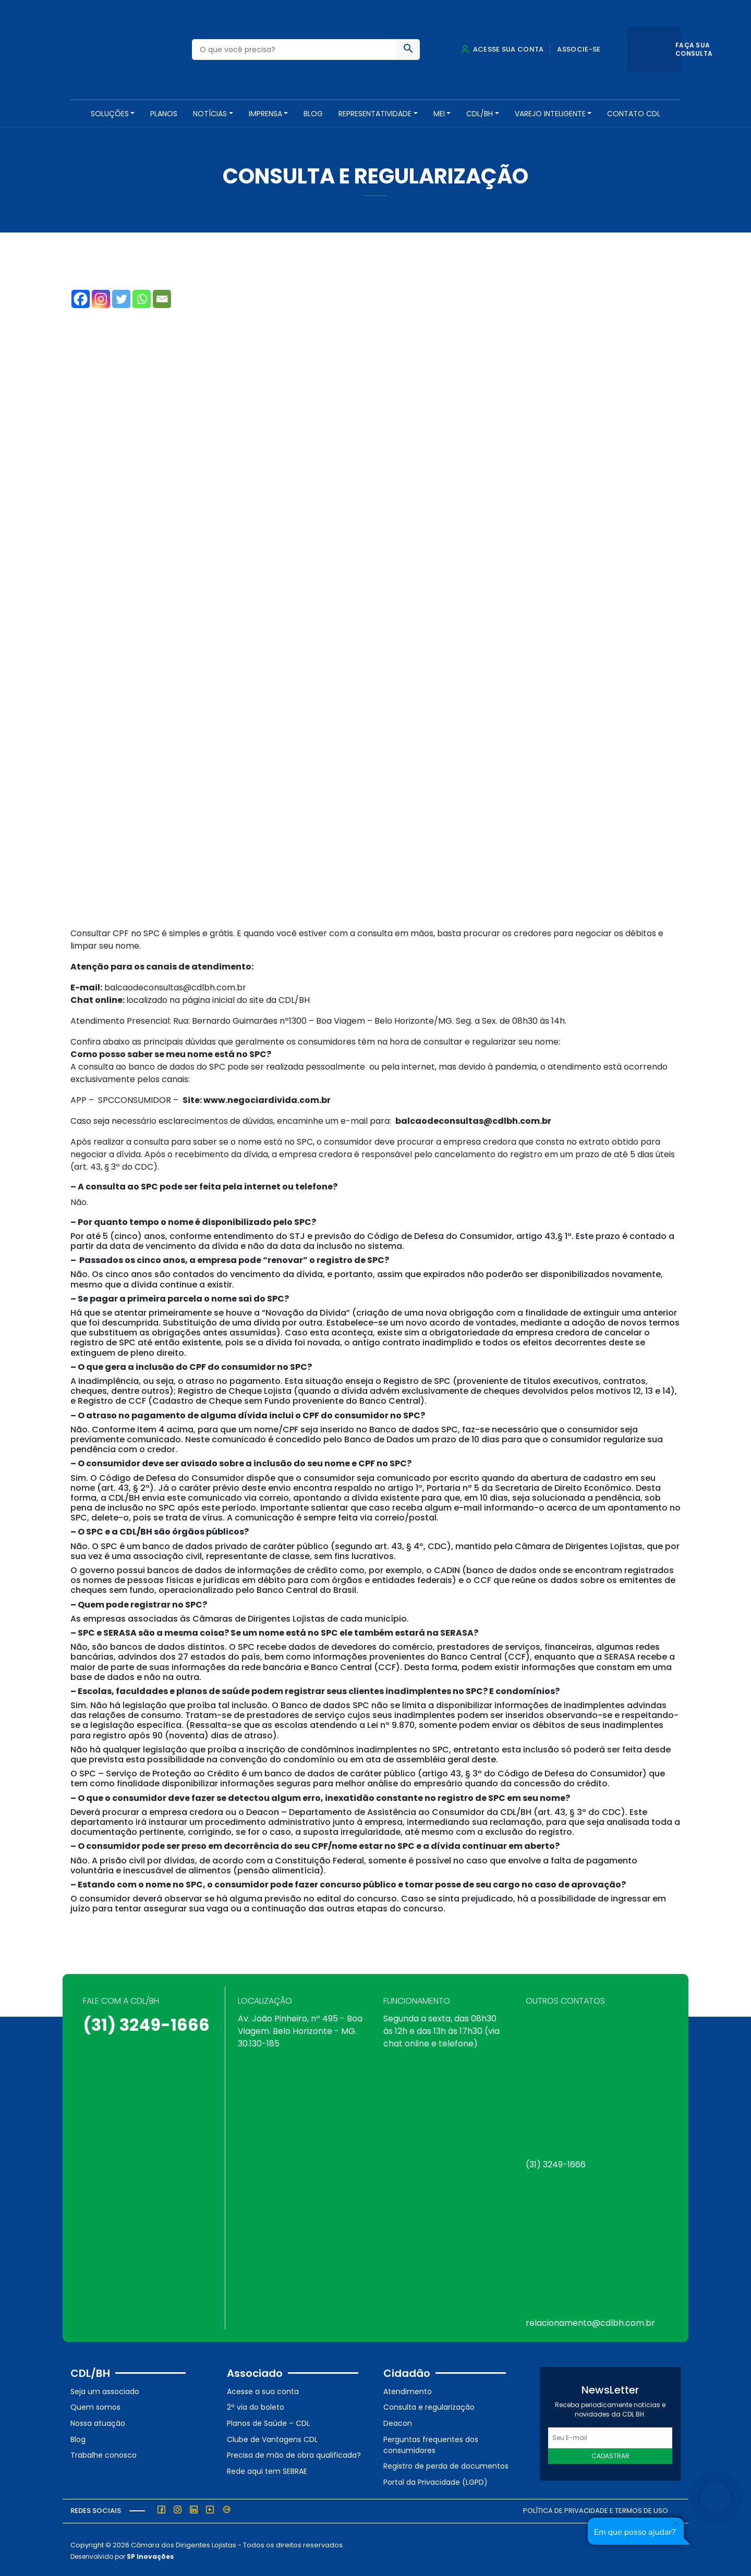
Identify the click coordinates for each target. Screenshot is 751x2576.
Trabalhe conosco (103, 2453)
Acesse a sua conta (263, 2389)
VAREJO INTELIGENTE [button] (550, 113)
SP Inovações (150, 2554)
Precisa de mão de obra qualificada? (294, 2453)
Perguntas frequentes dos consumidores (430, 2442)
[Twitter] (121, 297)
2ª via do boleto (255, 2405)
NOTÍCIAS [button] (210, 113)
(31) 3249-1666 (146, 2022)
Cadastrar (610, 2453)
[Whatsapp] (141, 297)
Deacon (397, 2421)
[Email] (162, 297)
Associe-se (578, 49)
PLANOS (163, 113)
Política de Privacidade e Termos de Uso (595, 2508)
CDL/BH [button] (479, 113)
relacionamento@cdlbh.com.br (590, 2321)
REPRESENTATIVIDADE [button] (374, 113)
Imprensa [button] (265, 113)
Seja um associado (104, 2389)
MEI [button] (439, 113)
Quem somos (95, 2405)
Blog (313, 113)
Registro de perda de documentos (445, 2464)
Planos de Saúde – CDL (268, 2421)
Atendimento (407, 2389)
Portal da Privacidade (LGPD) (435, 2479)
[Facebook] (80, 297)
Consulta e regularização (429, 2405)
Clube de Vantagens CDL (272, 2437)
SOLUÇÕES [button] (110, 113)
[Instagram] (101, 297)
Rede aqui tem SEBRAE (267, 2468)
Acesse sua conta (502, 49)
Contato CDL (633, 113)
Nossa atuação (97, 2421)
